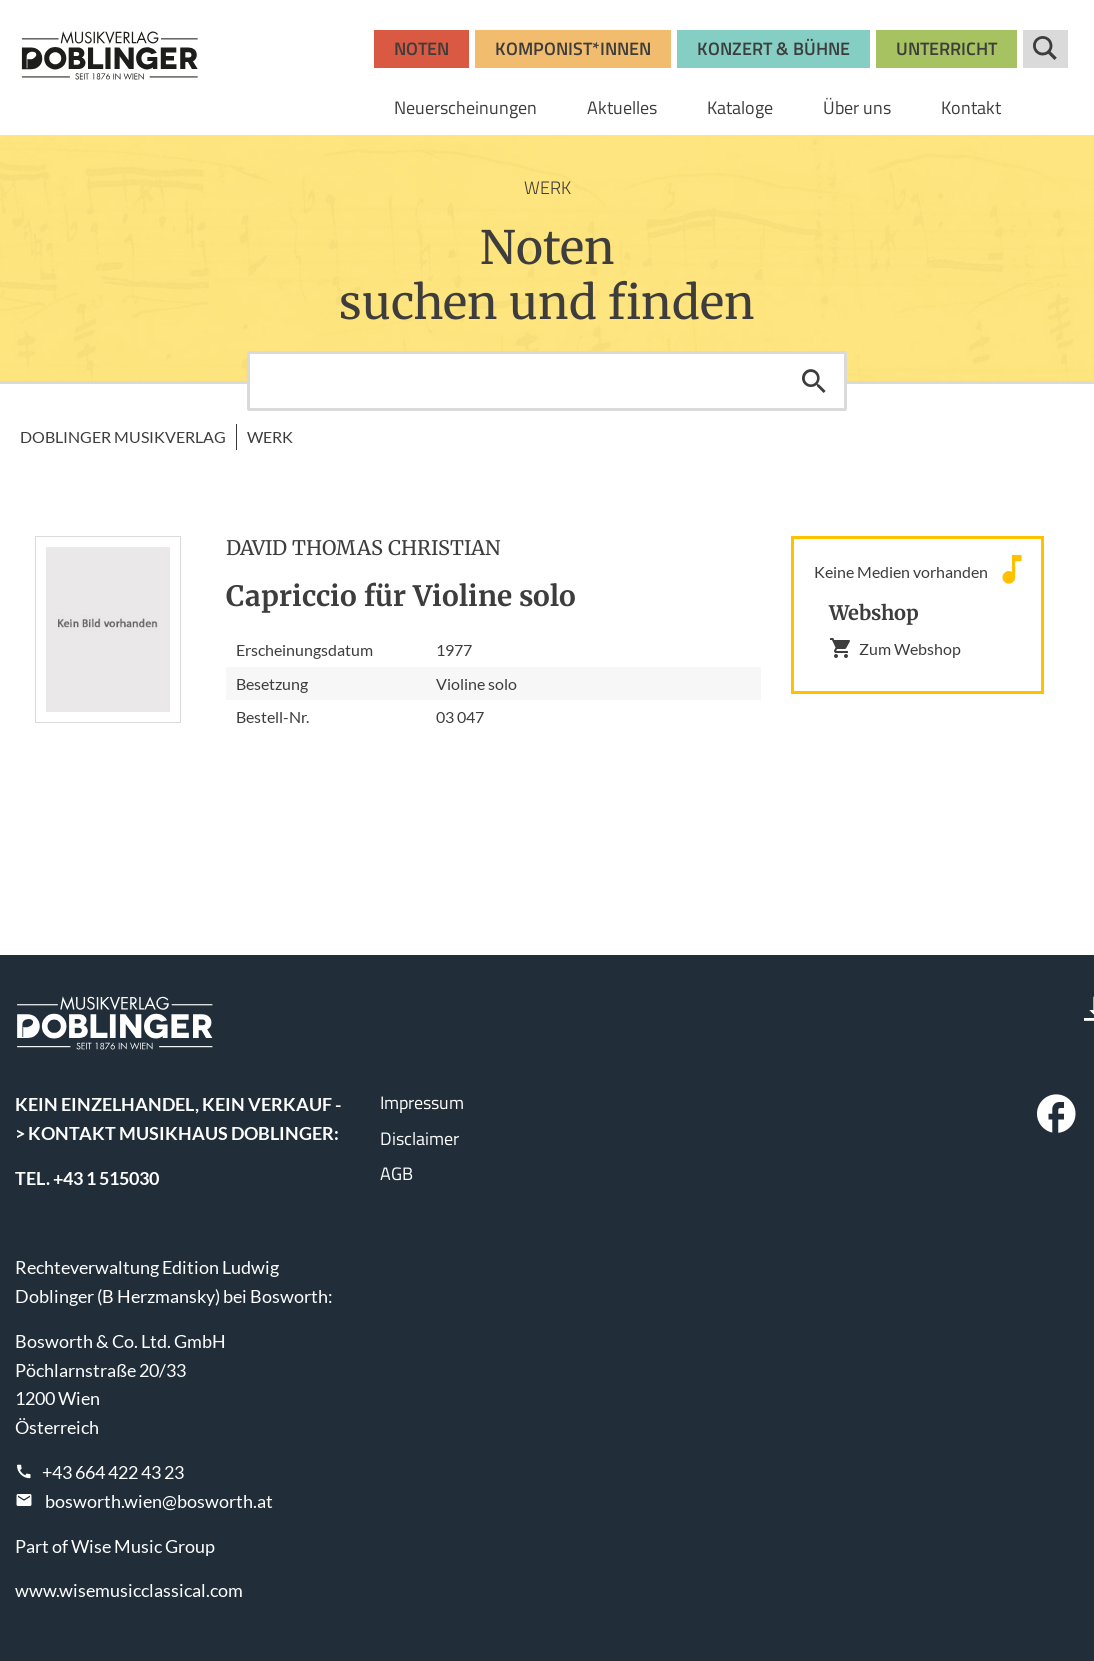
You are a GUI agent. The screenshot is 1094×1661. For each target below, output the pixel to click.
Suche (1045, 49)
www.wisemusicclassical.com (129, 1590)
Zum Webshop (895, 648)
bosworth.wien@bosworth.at (159, 1501)
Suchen (814, 381)
